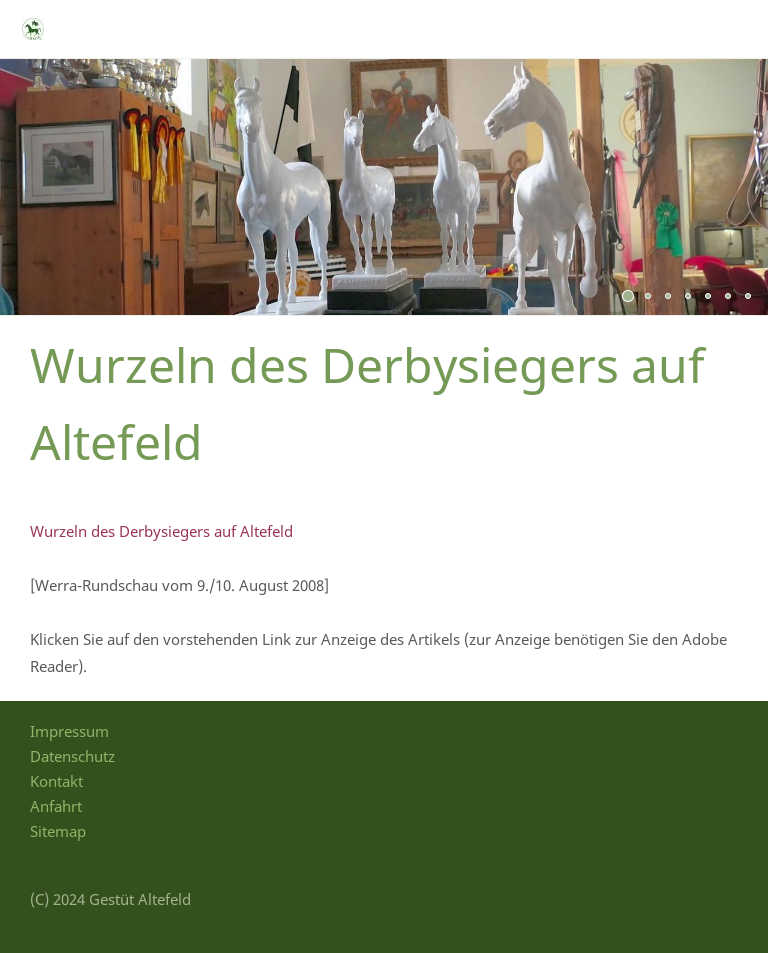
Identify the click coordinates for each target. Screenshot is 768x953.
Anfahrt (56, 806)
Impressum (69, 731)
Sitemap (58, 831)
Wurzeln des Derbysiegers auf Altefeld (161, 531)
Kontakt (56, 781)
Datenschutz (72, 756)
